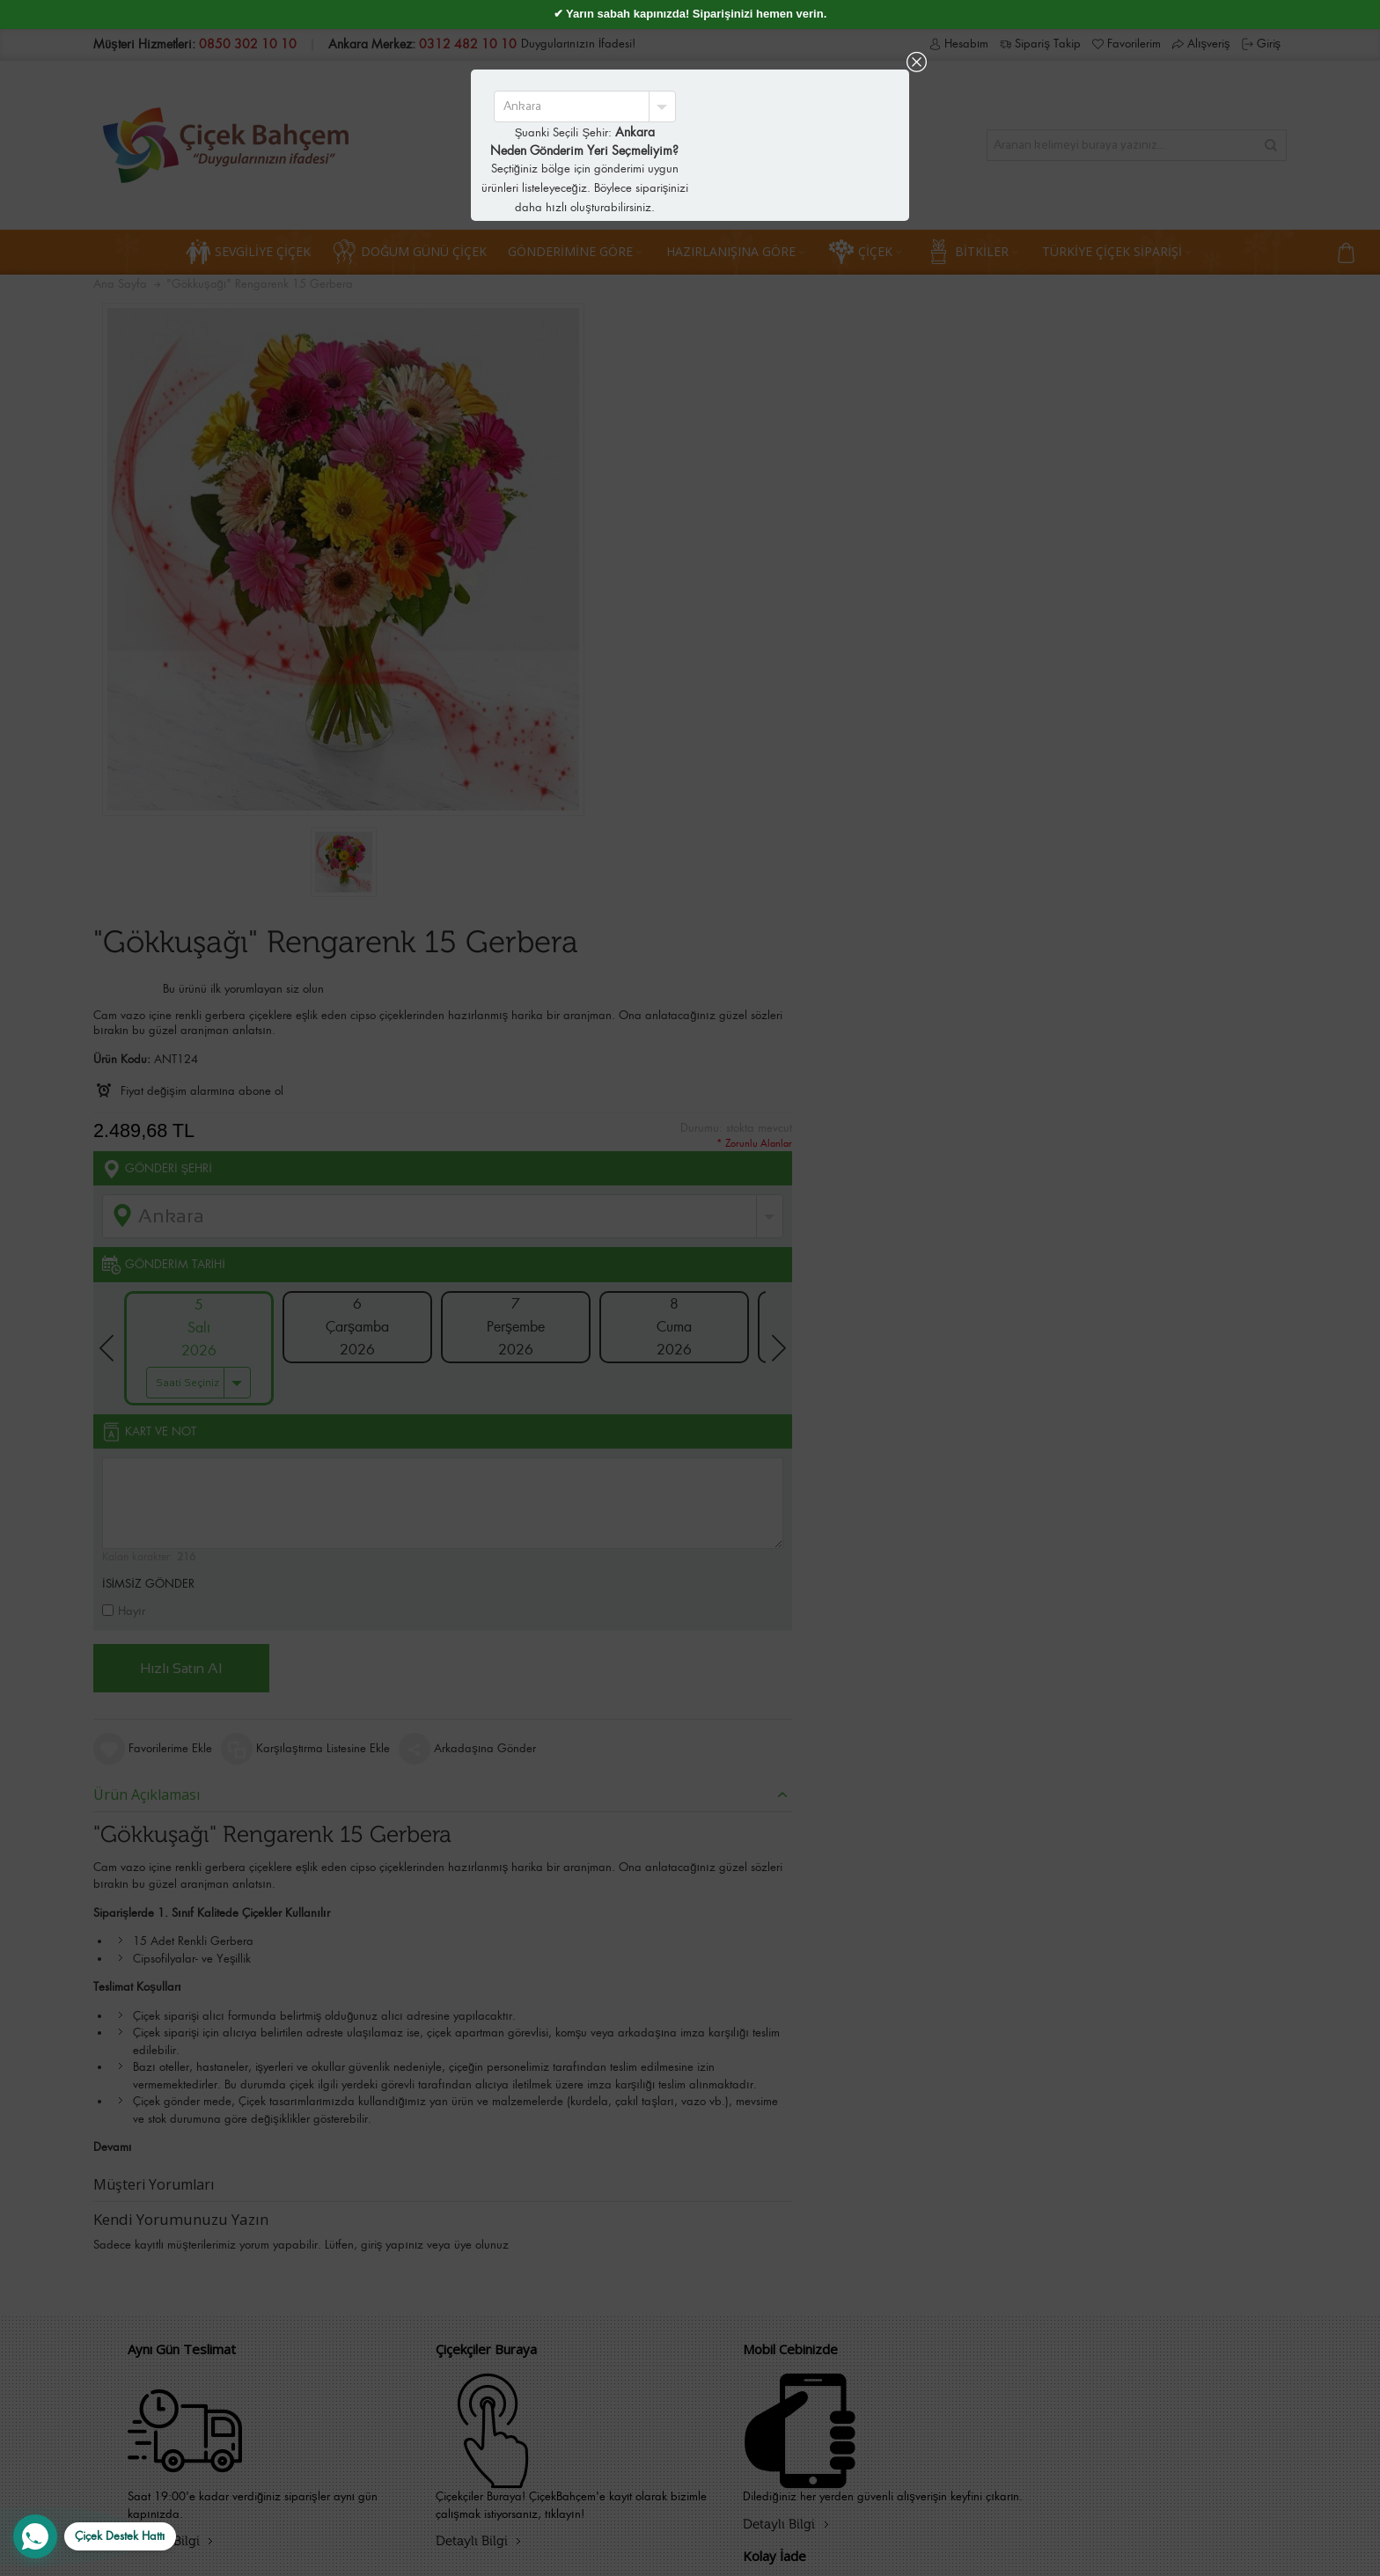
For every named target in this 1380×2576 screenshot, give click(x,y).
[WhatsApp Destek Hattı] (94, 2536)
